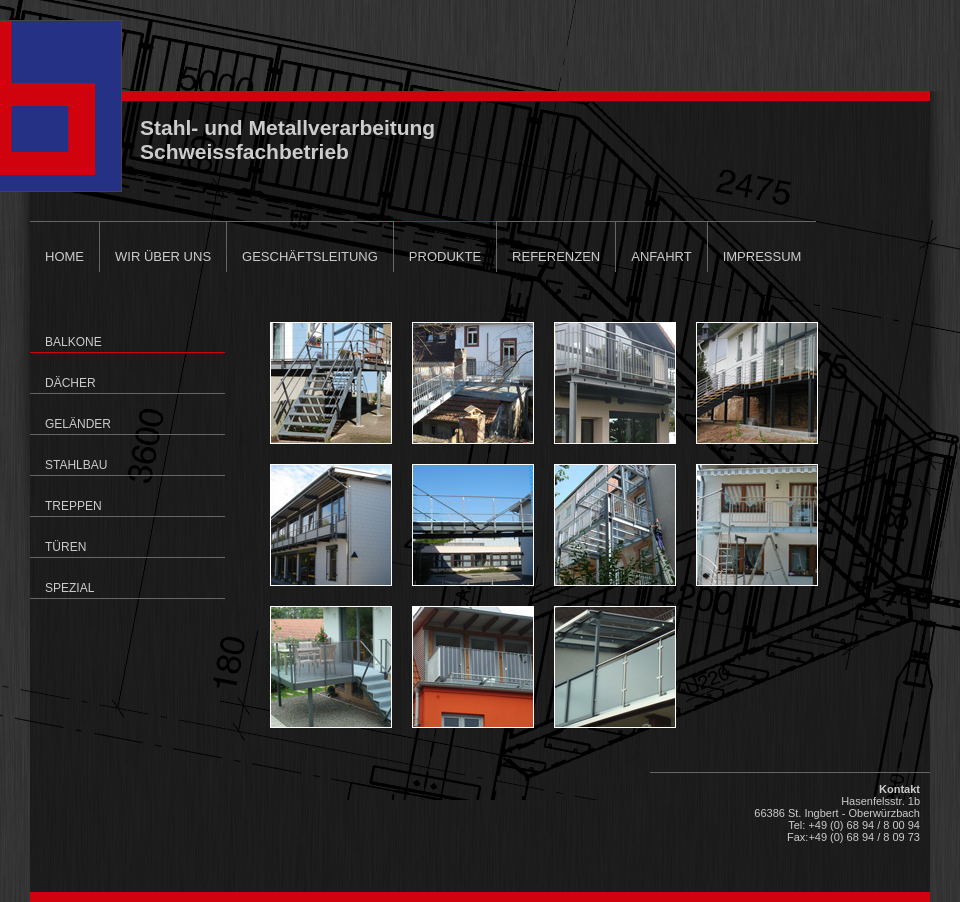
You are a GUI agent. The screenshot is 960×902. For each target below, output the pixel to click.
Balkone (73, 342)
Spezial (69, 588)
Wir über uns (163, 256)
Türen (65, 547)
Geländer (78, 424)
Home (64, 256)
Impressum (762, 256)
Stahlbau (76, 465)
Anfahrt (661, 256)
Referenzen (556, 256)
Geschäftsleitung (310, 256)
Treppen (73, 506)
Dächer (70, 383)
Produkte (445, 256)
